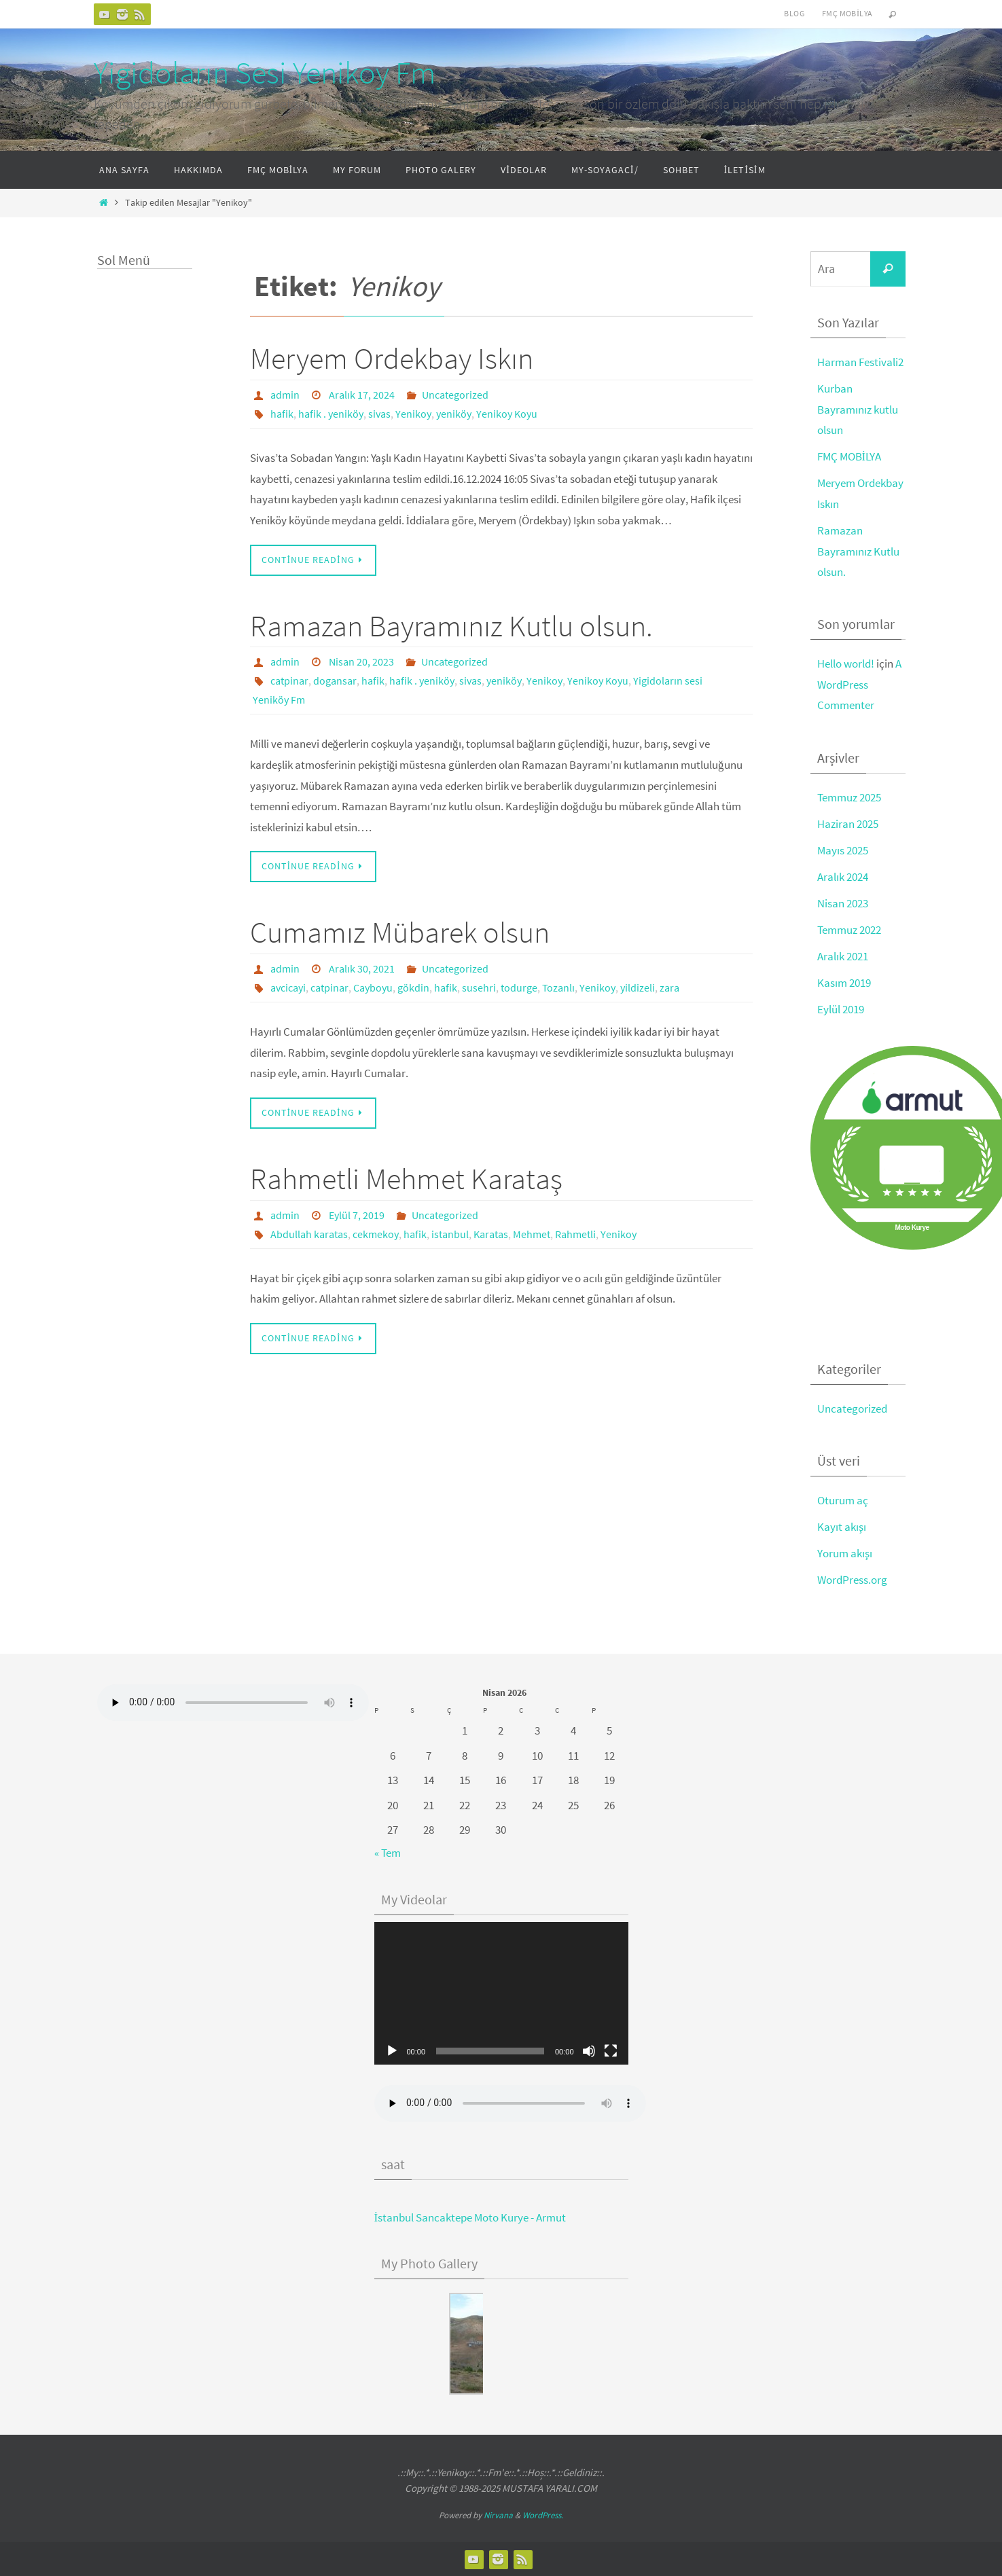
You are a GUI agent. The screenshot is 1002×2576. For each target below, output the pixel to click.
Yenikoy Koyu (506, 413)
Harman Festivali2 (860, 362)
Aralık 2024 (842, 876)
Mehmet (531, 1234)
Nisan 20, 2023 (361, 661)
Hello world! (845, 663)
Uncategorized (455, 394)
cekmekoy (376, 1234)
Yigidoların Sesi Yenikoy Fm (264, 72)
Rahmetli (575, 1234)
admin (285, 394)
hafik (281, 413)
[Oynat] (392, 2051)
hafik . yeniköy (330, 413)
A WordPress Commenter (859, 684)
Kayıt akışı (841, 1526)
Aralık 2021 (842, 956)
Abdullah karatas (309, 1234)
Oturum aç (842, 1500)
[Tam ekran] (611, 2051)
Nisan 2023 (842, 903)
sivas (379, 413)
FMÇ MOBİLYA (849, 456)
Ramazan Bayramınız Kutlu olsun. (451, 626)
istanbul (450, 1234)
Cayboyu (373, 987)
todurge (519, 987)
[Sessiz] (589, 2051)
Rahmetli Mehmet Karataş (406, 1178)
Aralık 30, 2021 (362, 968)
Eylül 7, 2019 (356, 1215)
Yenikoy (413, 413)
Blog (794, 13)
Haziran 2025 (847, 823)
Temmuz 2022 (849, 929)
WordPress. (542, 2515)
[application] (501, 1993)
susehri (479, 987)
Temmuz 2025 (849, 797)
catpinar (289, 680)
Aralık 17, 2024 (362, 394)
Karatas (490, 1234)
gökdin (413, 987)
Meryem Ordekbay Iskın (391, 358)
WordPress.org (852, 1579)
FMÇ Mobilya (847, 13)
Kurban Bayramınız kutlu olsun (857, 409)
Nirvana (498, 2515)
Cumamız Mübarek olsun (400, 932)
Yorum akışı (844, 1553)
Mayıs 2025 (842, 850)
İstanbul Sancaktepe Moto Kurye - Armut (470, 2217)
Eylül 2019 (840, 1009)
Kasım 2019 (844, 982)
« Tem (387, 1852)
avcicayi (288, 987)
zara (669, 987)
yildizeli (637, 987)
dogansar (335, 680)
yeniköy (453, 413)
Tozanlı (558, 987)
